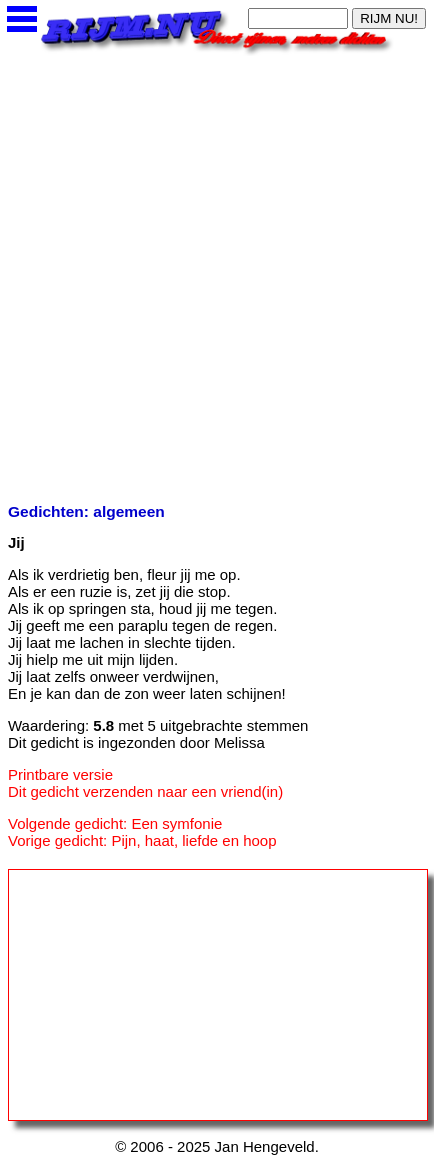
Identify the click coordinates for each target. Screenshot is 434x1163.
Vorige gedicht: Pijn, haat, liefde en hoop (142, 840)
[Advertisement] (217, 273)
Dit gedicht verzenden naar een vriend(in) (145, 791)
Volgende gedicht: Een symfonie (115, 823)
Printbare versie (60, 774)
